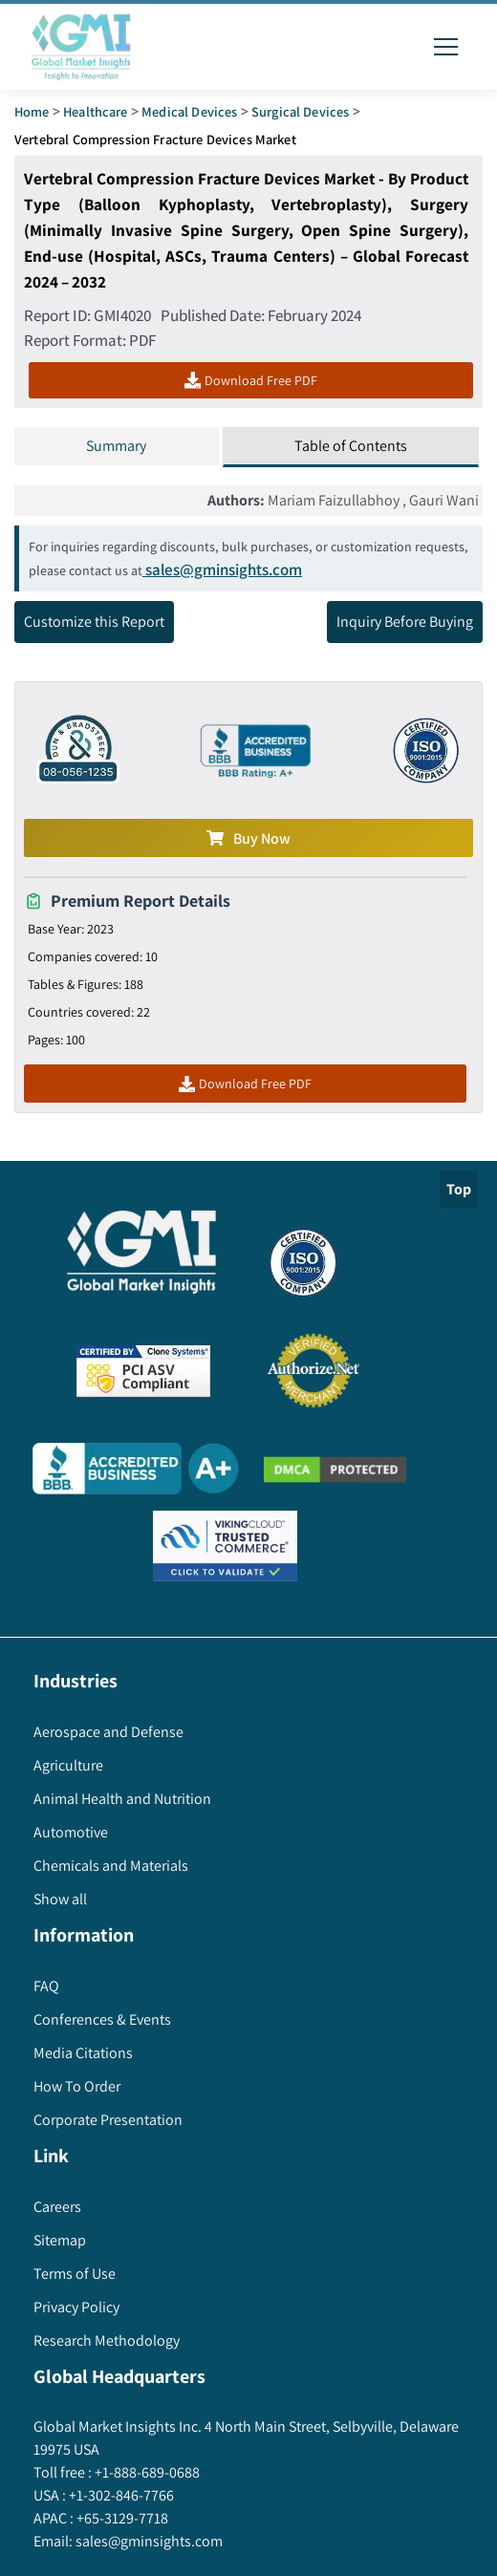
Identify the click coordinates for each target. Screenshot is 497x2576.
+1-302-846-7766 (120, 2495)
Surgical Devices (300, 111)
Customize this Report (94, 622)
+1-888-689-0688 (146, 2472)
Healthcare (95, 111)
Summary (116, 446)
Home (32, 111)
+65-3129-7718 (121, 2518)
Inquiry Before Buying (404, 622)
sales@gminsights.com (222, 569)
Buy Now (248, 838)
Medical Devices (189, 111)
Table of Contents (350, 446)
